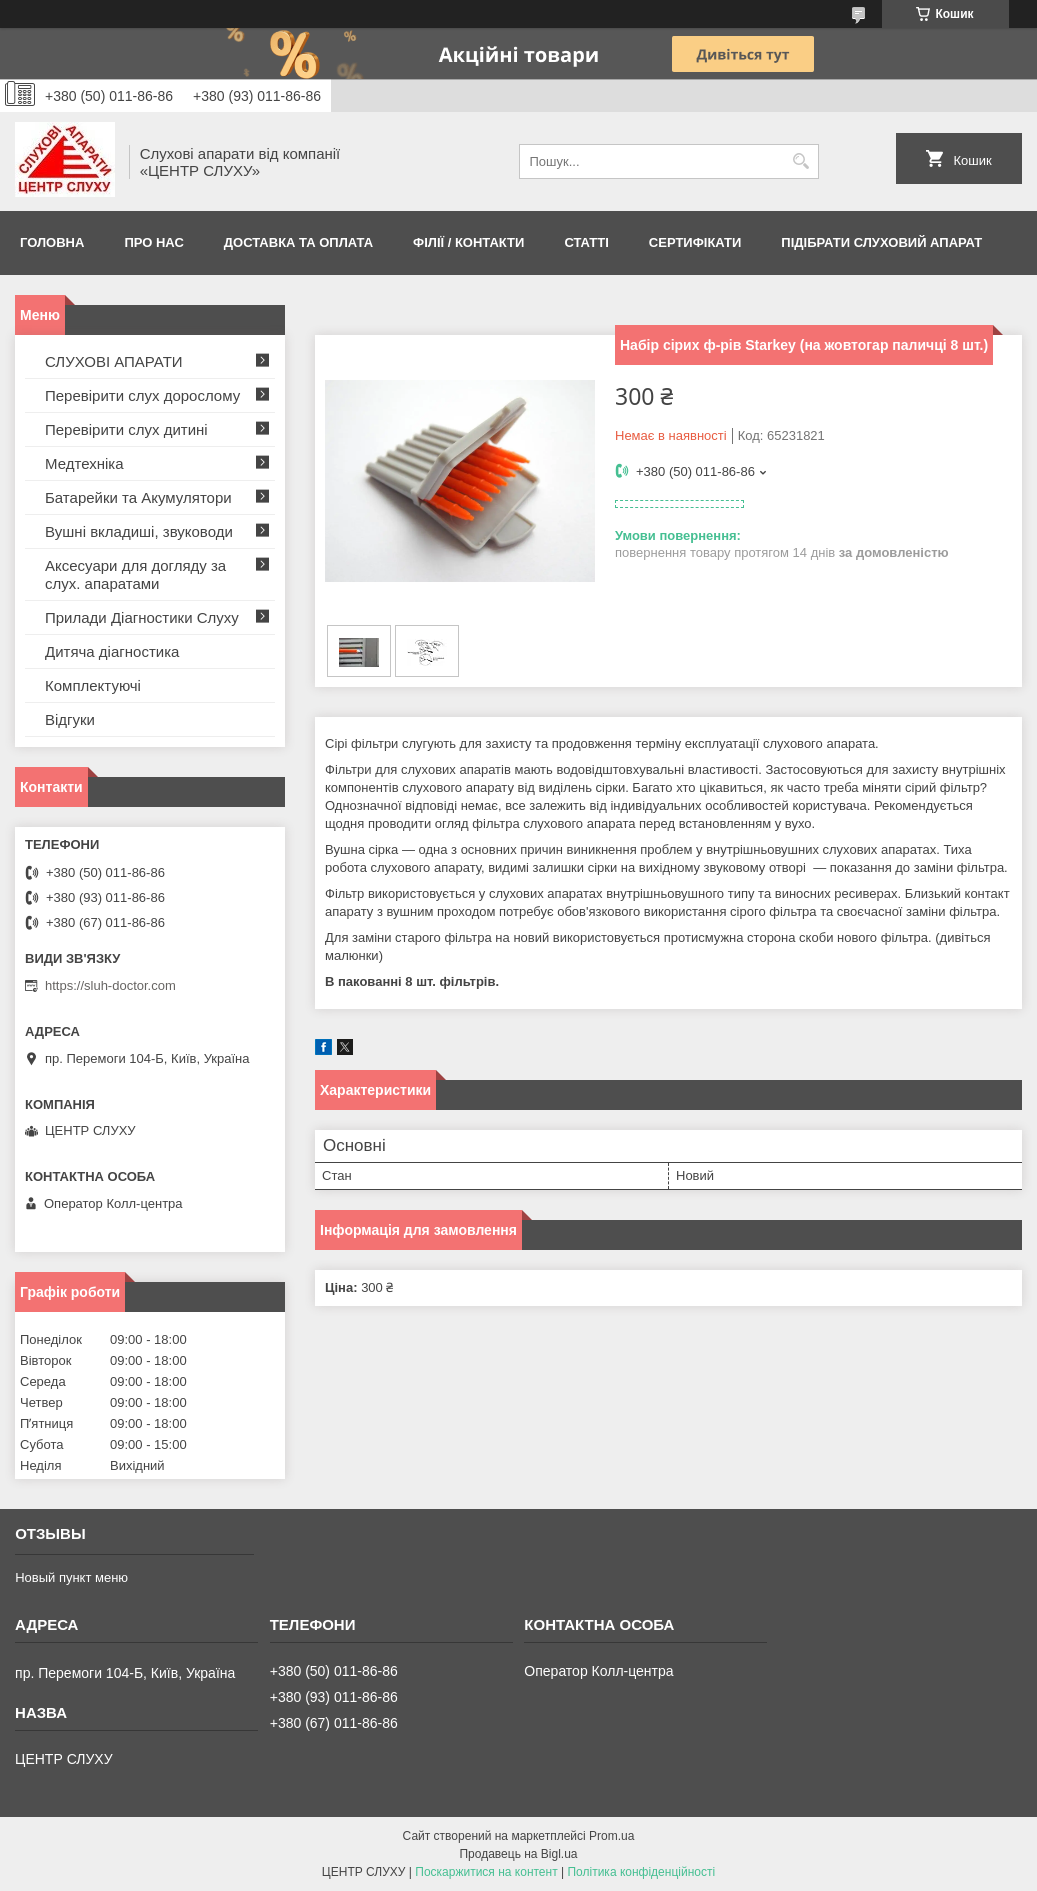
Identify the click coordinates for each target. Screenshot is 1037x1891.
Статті (586, 242)
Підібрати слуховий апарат (881, 242)
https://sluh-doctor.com (110, 985)
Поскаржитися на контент (486, 1872)
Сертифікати (695, 242)
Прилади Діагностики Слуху (142, 617)
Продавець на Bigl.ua (518, 1854)
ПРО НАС (153, 242)
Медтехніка (84, 463)
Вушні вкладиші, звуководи (139, 531)
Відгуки (70, 719)
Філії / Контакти (468, 242)
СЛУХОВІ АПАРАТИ (114, 361)
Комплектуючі (93, 685)
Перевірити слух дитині (126, 429)
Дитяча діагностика (112, 651)
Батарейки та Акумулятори (138, 497)
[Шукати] (801, 161)
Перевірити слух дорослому (142, 395)
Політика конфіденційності (641, 1872)
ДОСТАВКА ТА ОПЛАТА (298, 242)
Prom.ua (611, 1836)
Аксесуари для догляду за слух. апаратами (135, 574)
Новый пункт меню (71, 1577)
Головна (52, 242)
